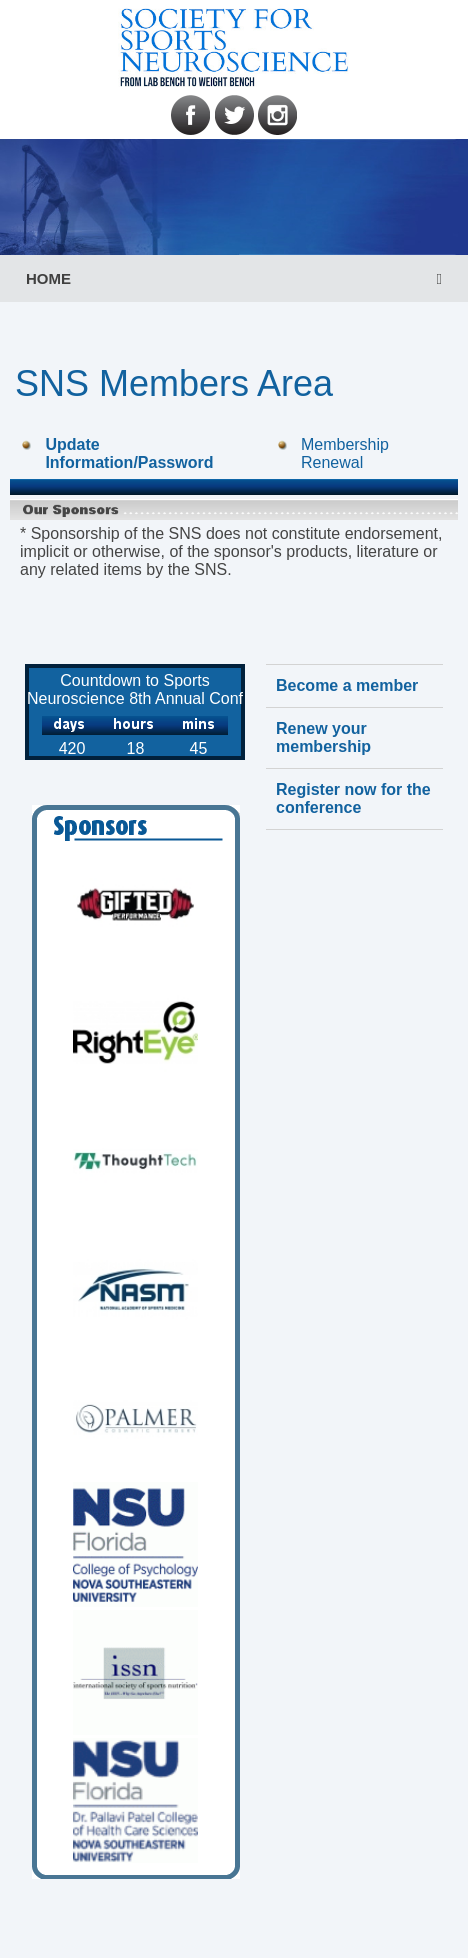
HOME (48, 278)
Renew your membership (323, 737)
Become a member (347, 685)
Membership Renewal (345, 453)
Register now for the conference (353, 798)
